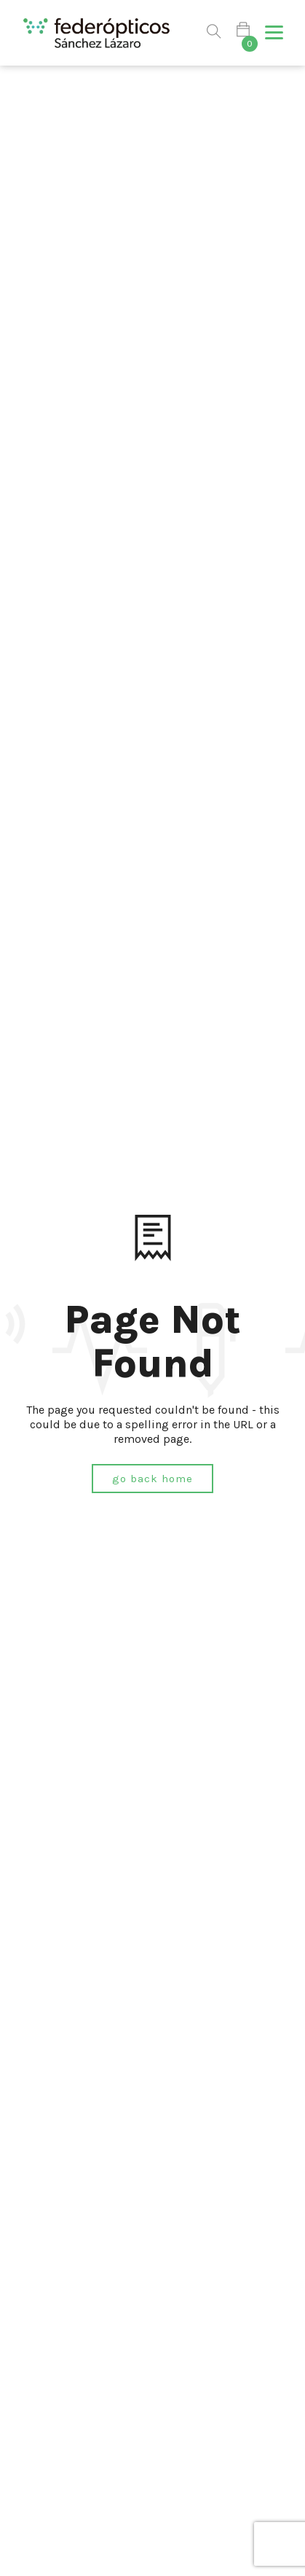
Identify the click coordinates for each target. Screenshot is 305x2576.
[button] (274, 33)
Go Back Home (152, 1478)
